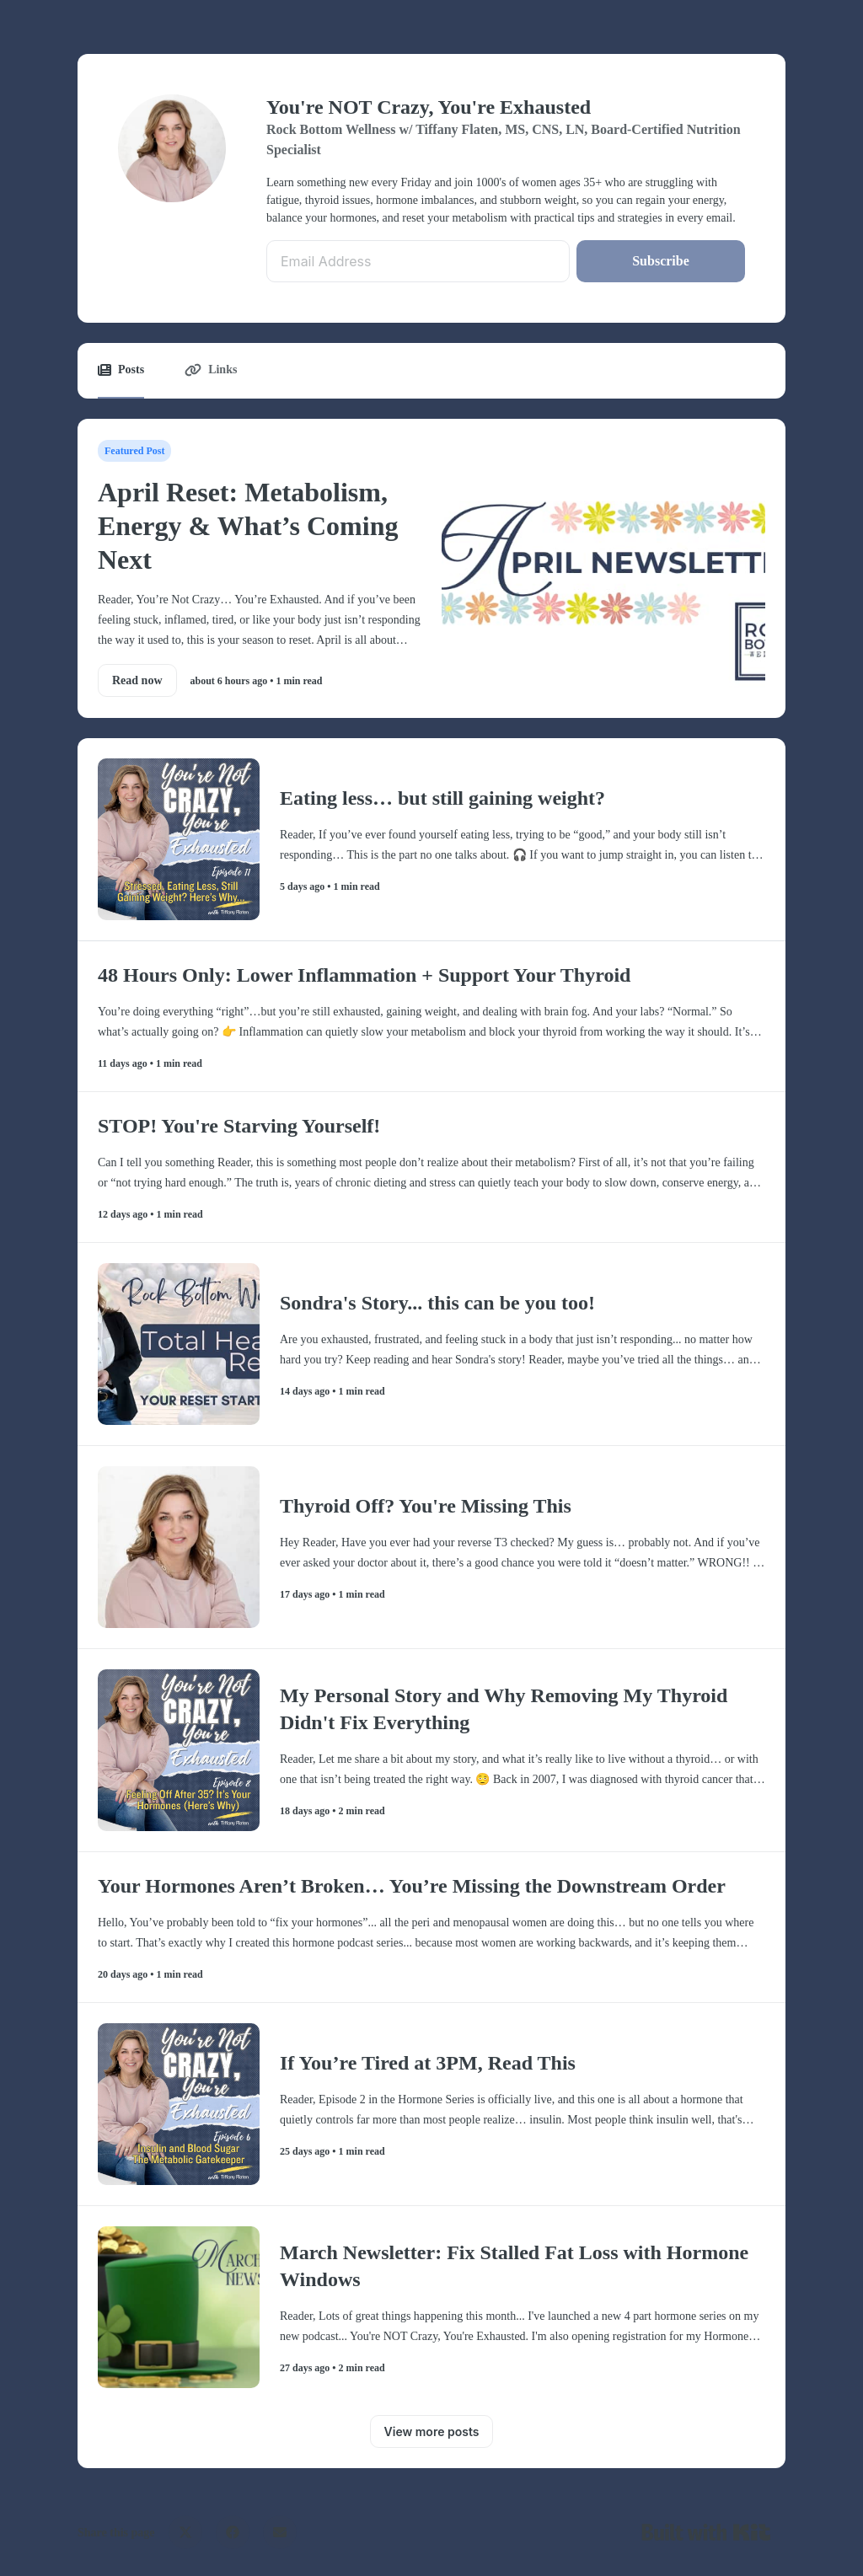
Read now (137, 680)
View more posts (432, 2431)
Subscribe (660, 261)
